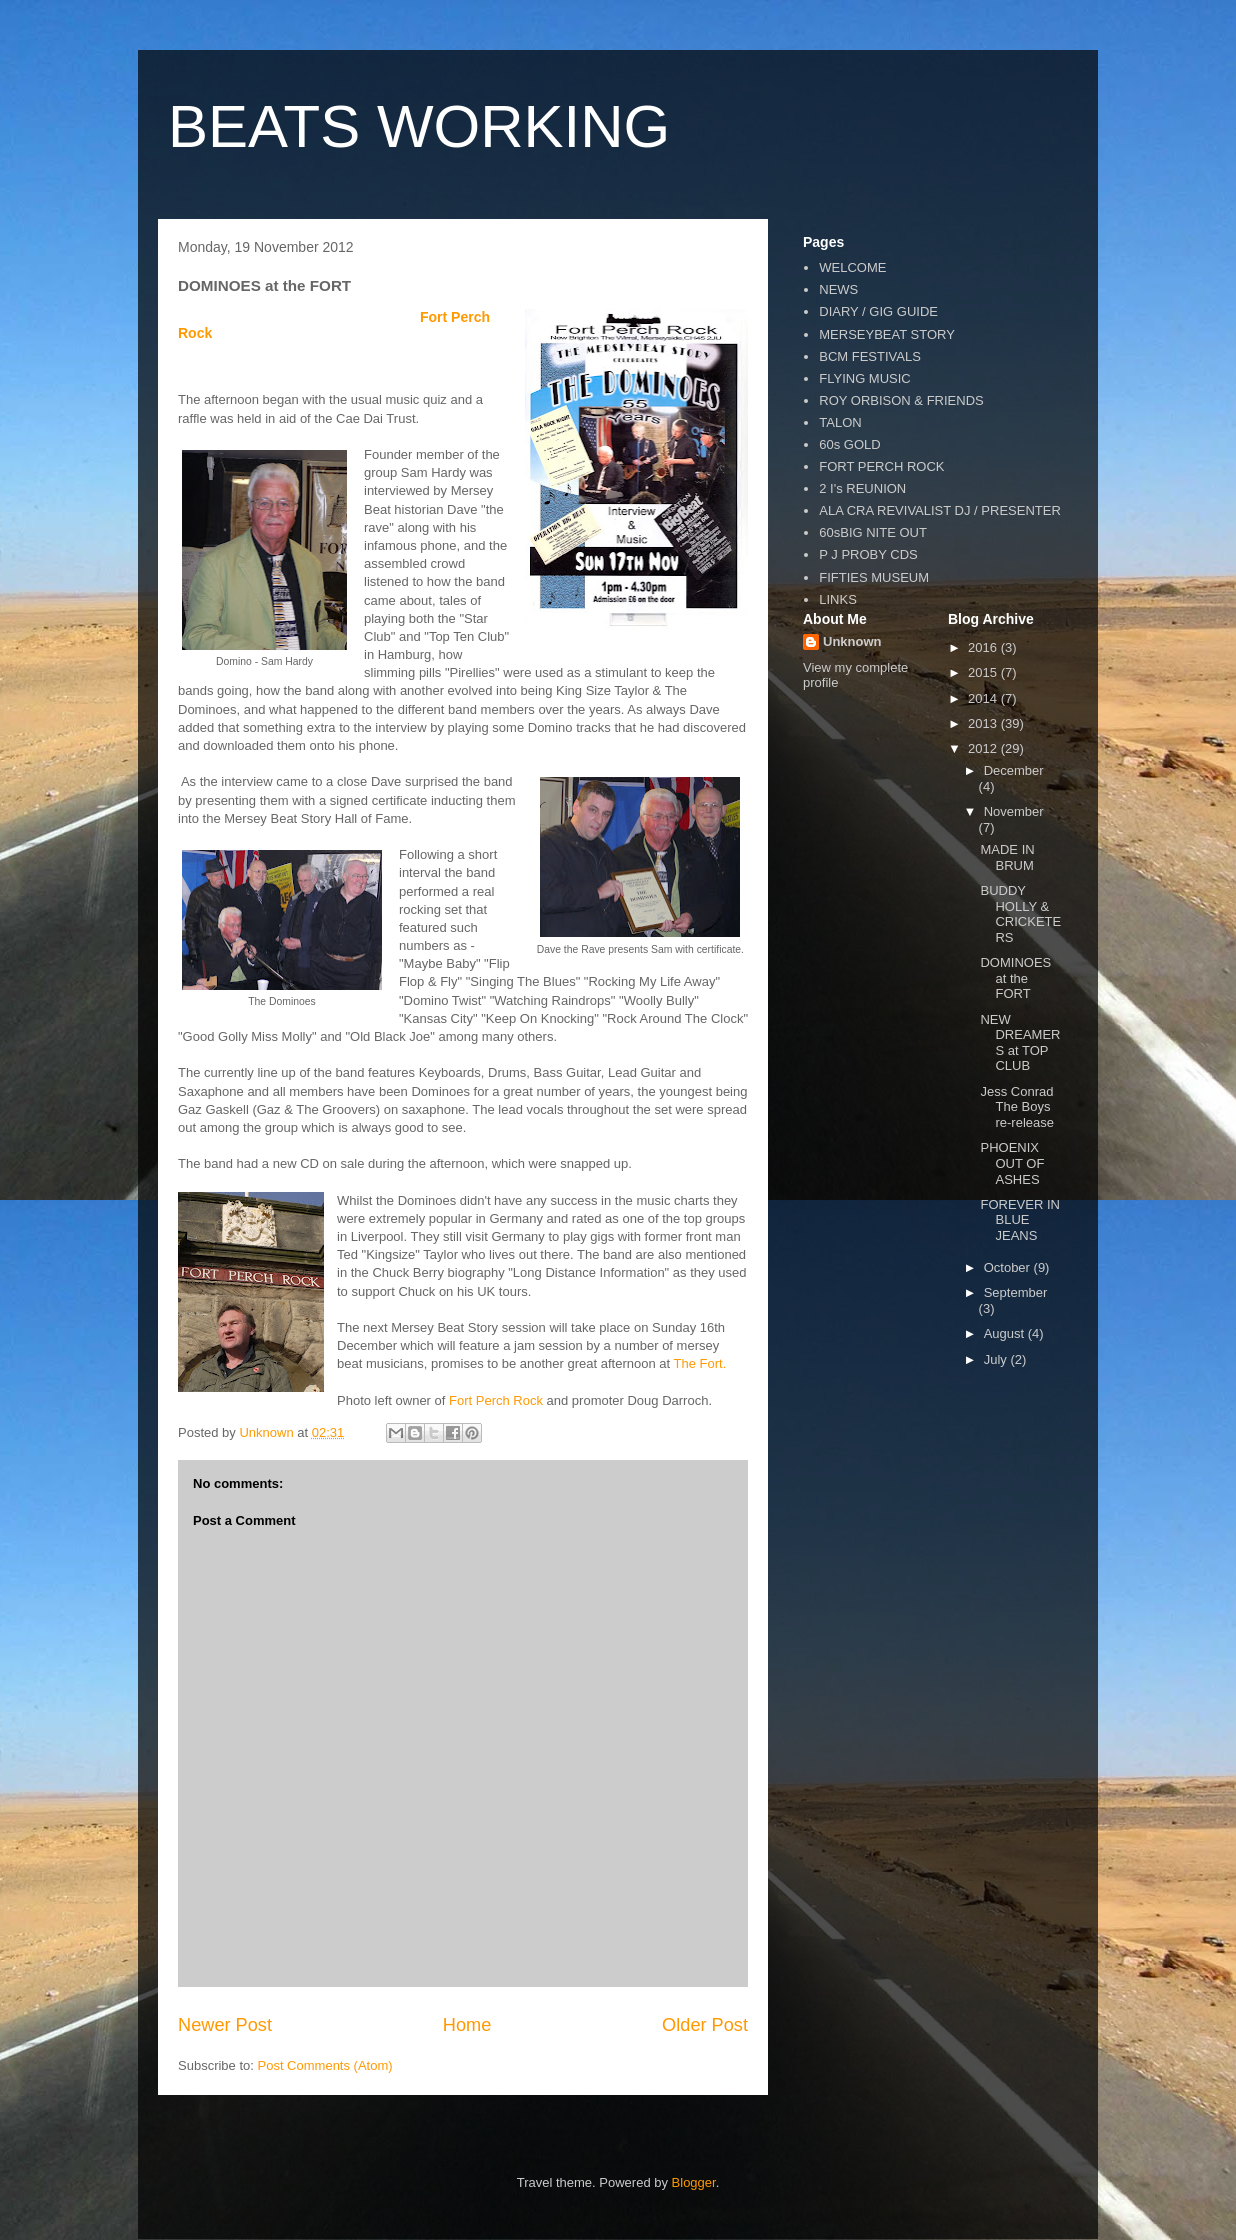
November (1014, 811)
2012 (984, 748)
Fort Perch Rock (496, 1400)
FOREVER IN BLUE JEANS (1019, 1220)
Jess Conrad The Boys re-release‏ (1017, 1107)
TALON (840, 422)
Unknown (852, 641)
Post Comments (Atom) (325, 2065)
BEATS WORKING (419, 126)
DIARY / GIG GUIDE (878, 311)
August (1006, 1333)
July (997, 1359)
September (1016, 1292)
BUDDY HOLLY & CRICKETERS (1020, 914)
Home (467, 2025)
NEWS (838, 289)
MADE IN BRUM (1007, 857)
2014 (984, 698)
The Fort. (700, 1363)
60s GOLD (849, 444)
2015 (984, 672)
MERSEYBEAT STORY (887, 334)
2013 (984, 723)
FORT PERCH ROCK (881, 466)
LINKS (838, 599)
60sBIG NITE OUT (873, 532)
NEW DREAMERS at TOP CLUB (1020, 1043)
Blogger (694, 2182)
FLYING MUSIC (865, 378)
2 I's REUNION (862, 488)
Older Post (705, 2025)
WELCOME (852, 267)
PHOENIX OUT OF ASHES (1012, 1163)
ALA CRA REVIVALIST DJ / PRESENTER (940, 510)
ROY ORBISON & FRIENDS (901, 400)
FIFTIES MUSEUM (874, 577)
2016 (984, 647)
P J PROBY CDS (868, 554)
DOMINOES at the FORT (1015, 978)
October (1009, 1267)
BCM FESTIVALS (870, 356)
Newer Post (225, 2025)
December (1014, 770)
